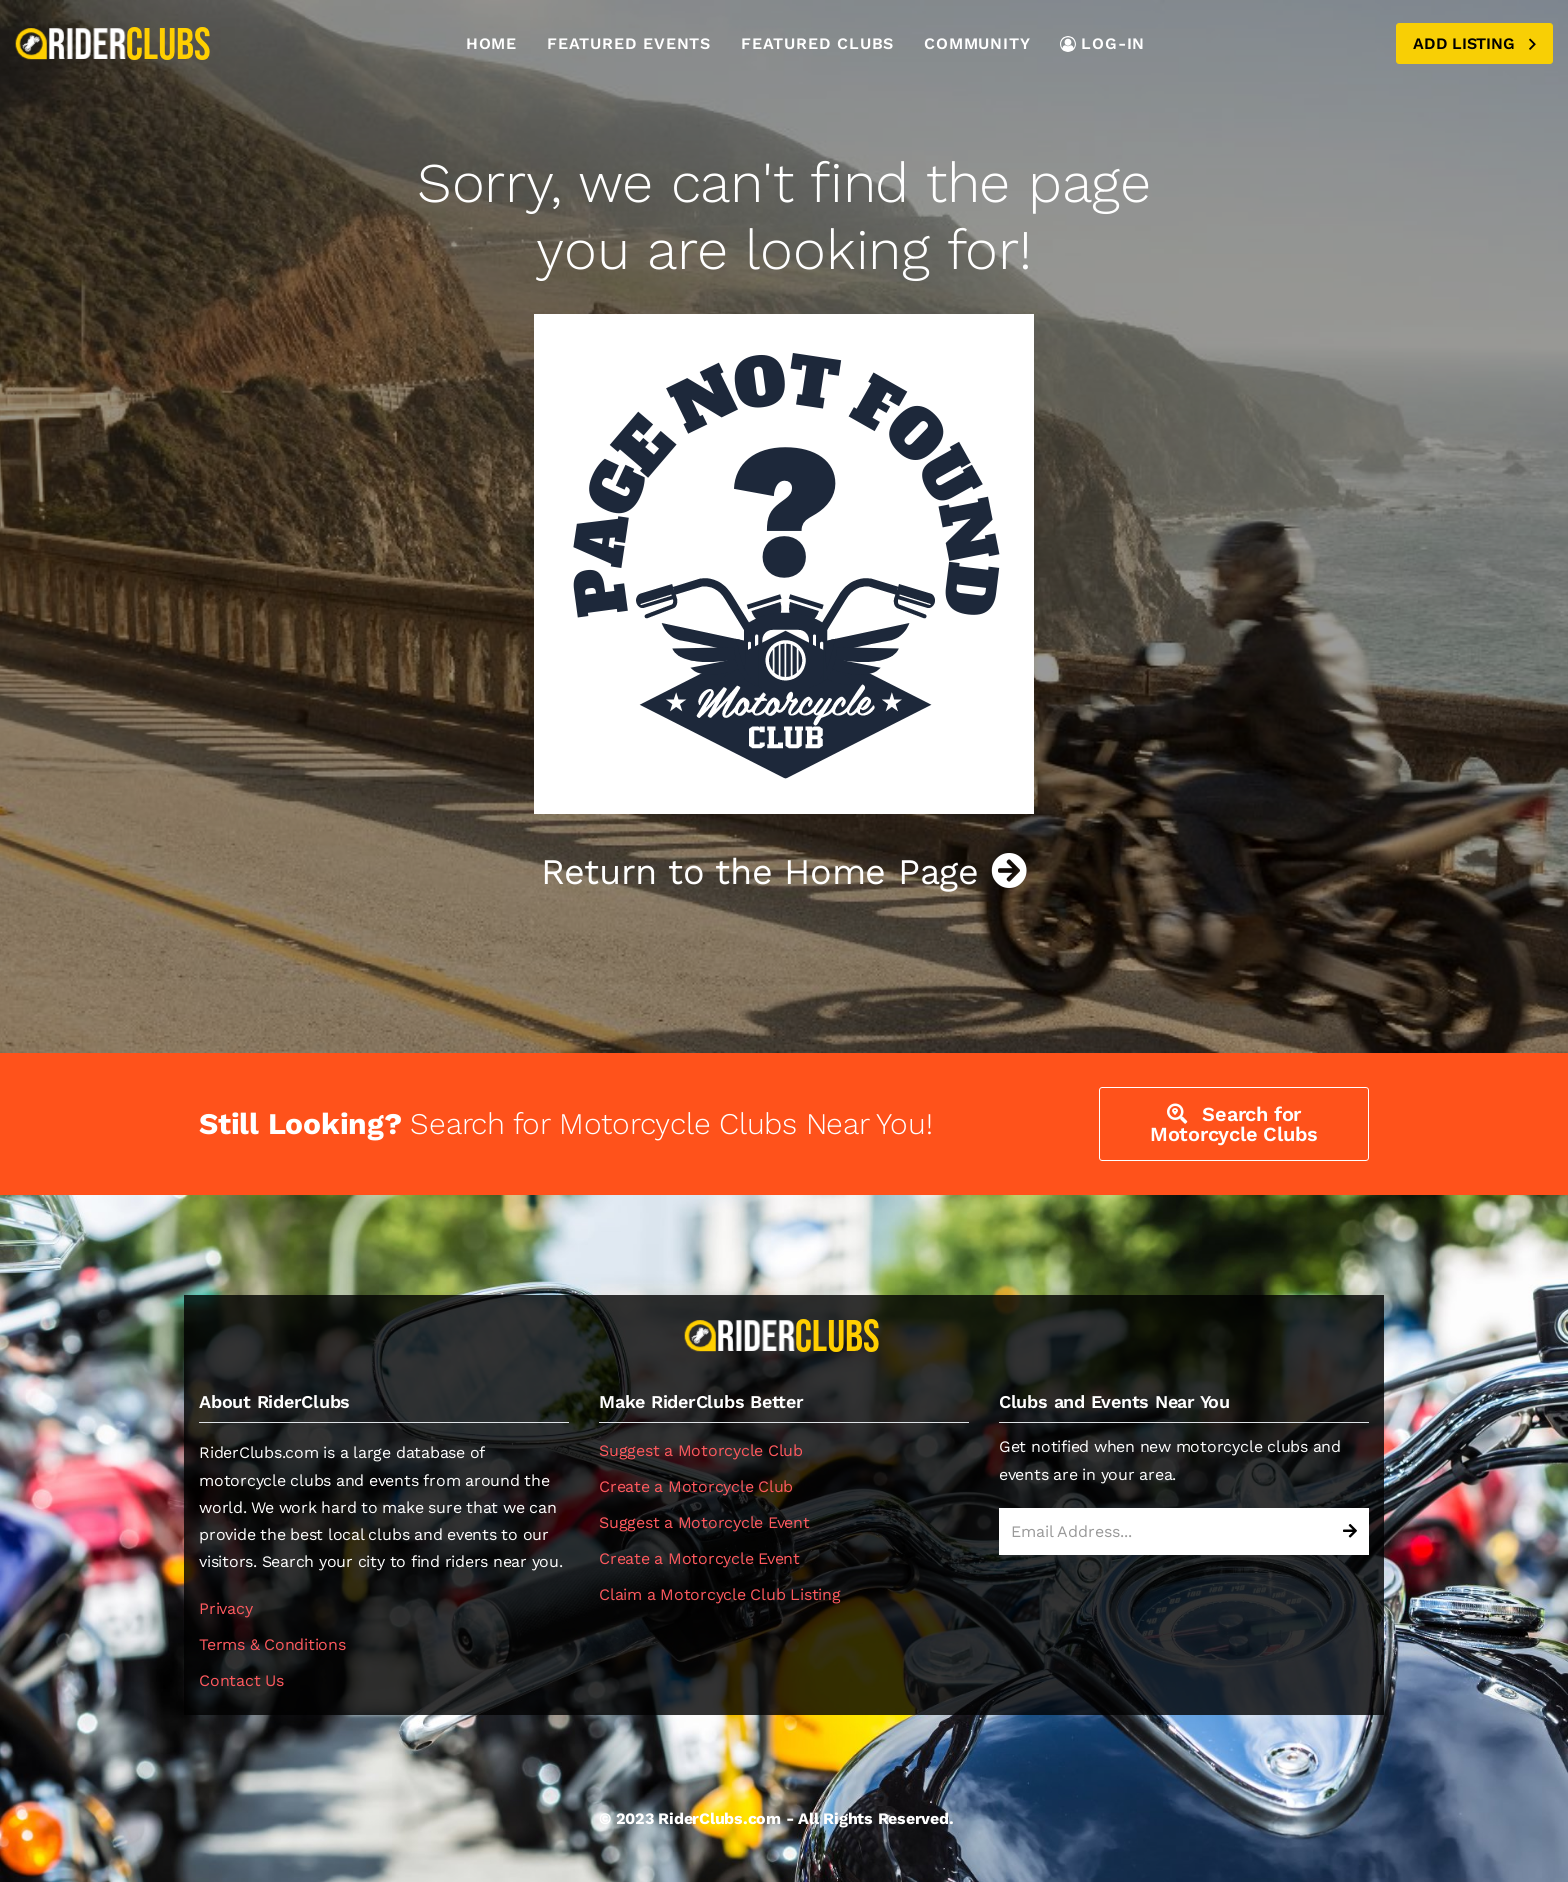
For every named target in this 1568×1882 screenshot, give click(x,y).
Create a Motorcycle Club (696, 1486)
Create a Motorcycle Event (699, 1558)
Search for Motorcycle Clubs (1234, 1124)
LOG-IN (1102, 43)
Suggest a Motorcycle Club (701, 1450)
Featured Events (629, 43)
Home (491, 43)
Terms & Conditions (272, 1644)
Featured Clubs (817, 43)
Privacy (225, 1608)
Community (977, 43)
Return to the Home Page (783, 872)
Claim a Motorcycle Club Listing (720, 1594)
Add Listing (1474, 43)
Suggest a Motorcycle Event (704, 1522)
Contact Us (241, 1680)
